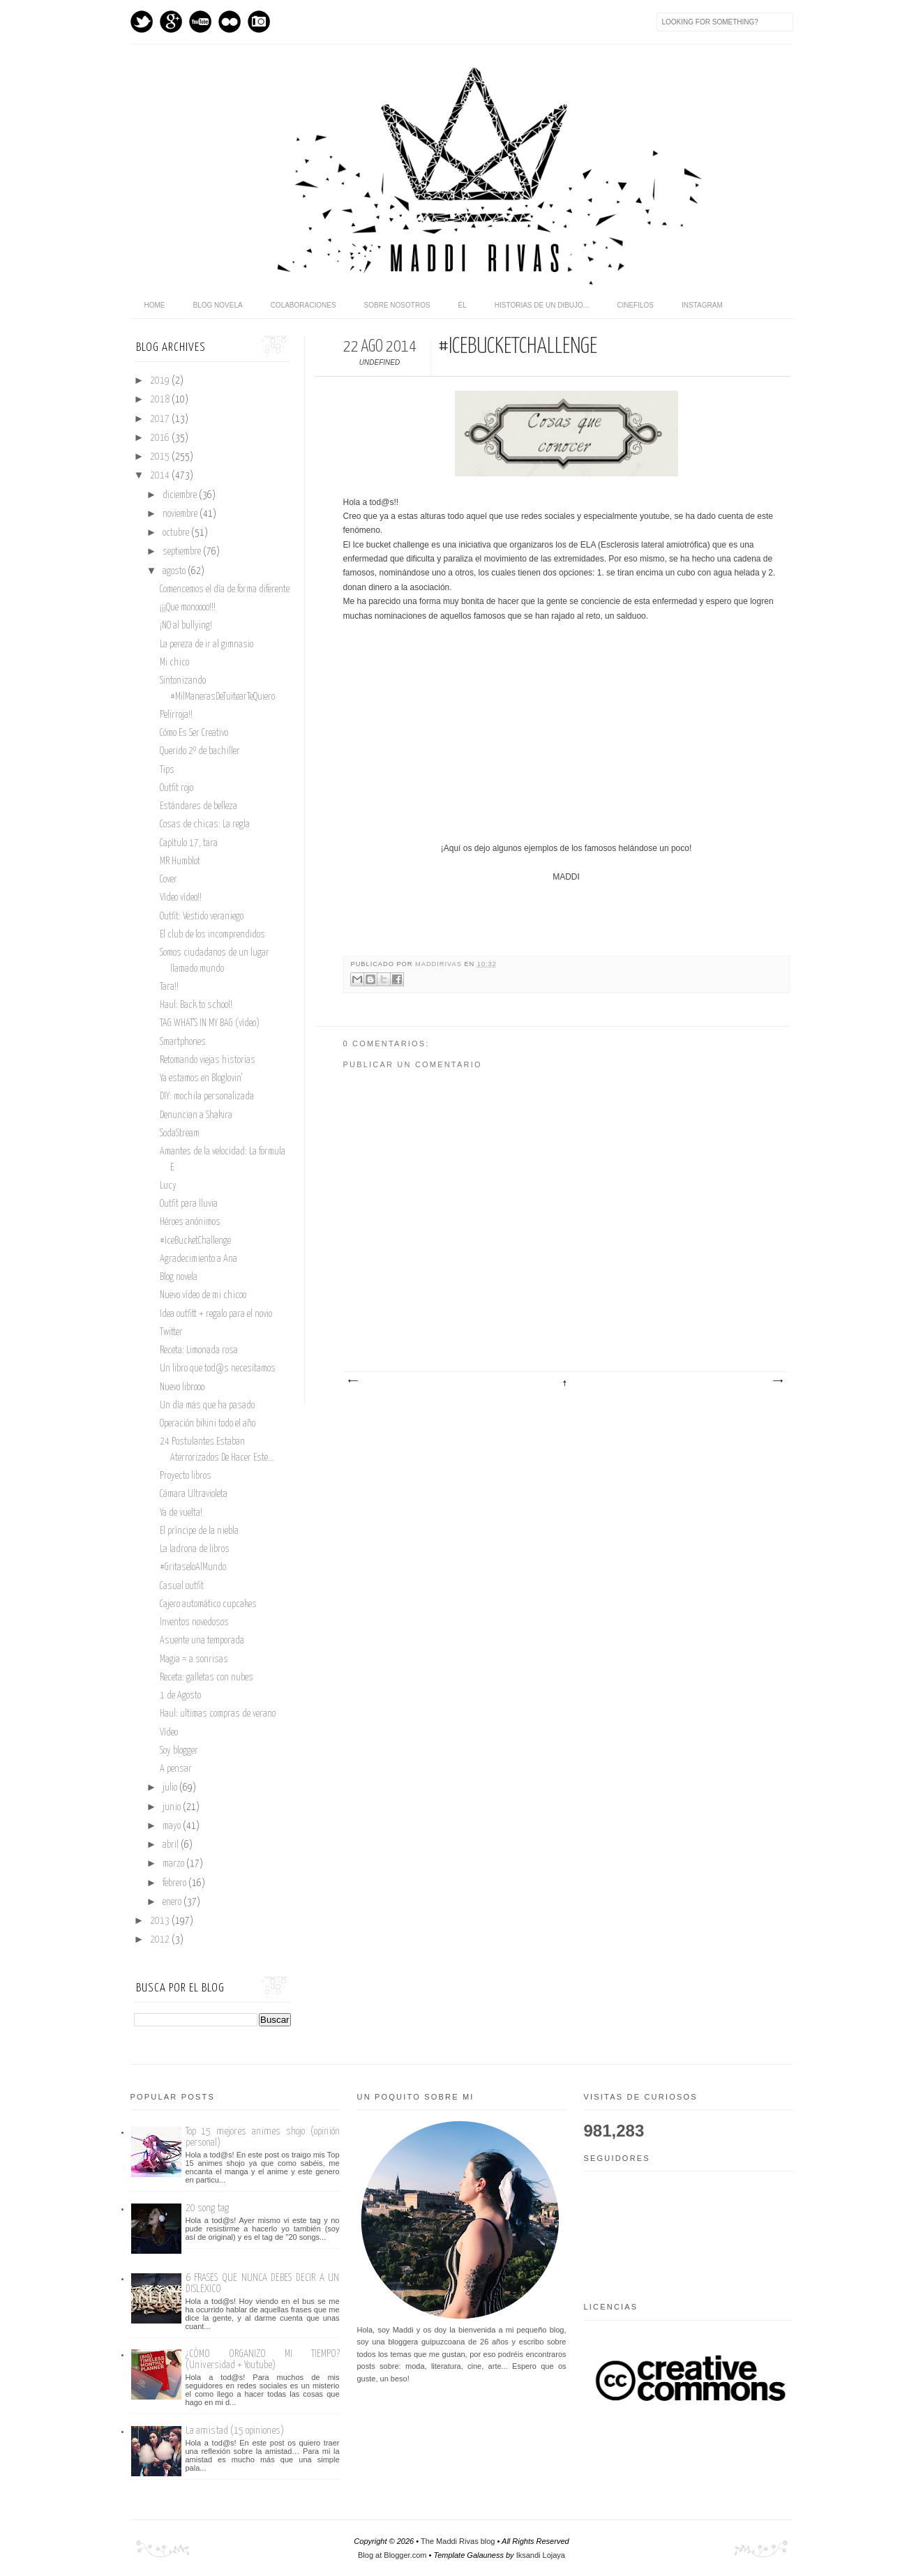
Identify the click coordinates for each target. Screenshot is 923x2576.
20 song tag (207, 2208)
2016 (161, 438)
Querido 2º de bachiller (200, 751)
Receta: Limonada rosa (199, 1350)
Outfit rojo (176, 788)
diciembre (181, 495)
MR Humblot (180, 861)
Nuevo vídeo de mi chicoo (203, 1295)
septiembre (183, 552)
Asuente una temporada (202, 1640)
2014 (161, 476)
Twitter (141, 21)
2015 (161, 457)
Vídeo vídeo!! (181, 898)
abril (172, 1845)
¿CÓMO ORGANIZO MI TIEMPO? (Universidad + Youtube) (263, 2359)
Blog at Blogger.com (392, 2555)
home (154, 305)
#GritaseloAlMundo (193, 1567)
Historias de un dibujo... (542, 305)
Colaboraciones (303, 305)
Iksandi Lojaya (540, 2555)
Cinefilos (635, 305)
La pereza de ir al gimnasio (206, 644)
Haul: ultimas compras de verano (218, 1714)
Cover (168, 879)
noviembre (181, 514)
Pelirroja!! (176, 715)
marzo (174, 1864)
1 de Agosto (180, 1696)
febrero (175, 1883)
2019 (161, 381)
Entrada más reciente (352, 1381)
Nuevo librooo (182, 1387)
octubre (177, 533)
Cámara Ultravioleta (193, 1494)
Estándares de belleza (198, 806)
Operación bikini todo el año (207, 1424)
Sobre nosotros (397, 305)
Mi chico (174, 663)
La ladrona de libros (195, 1549)
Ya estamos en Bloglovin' (201, 1078)
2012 (161, 1940)
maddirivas (439, 964)
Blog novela (218, 305)
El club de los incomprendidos (212, 935)
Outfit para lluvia (189, 1204)
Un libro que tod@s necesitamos (218, 1368)
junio (173, 1807)
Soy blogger (179, 1751)
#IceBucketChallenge (195, 1241)
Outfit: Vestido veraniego (201, 916)
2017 (161, 419)
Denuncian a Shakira (196, 1115)
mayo (173, 1826)
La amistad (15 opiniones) (235, 2430)
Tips (167, 770)
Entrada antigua (777, 1381)
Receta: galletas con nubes (206, 1677)
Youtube (200, 21)
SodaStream (180, 1133)
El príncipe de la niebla (199, 1531)
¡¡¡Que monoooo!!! (188, 607)
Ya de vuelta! (181, 1513)
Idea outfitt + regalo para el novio (216, 1314)
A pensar (176, 1769)
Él (462, 305)
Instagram (259, 21)
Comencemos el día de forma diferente (225, 589)
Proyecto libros (185, 1476)
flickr (229, 21)
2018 (161, 400)
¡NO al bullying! (186, 626)
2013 (161, 1921)
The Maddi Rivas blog (458, 2541)
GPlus (171, 21)
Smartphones (183, 1042)
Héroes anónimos (190, 1222)
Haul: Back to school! (196, 1005)
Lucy (168, 1186)
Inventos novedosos (194, 1622)
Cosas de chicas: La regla (205, 824)
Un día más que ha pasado (207, 1405)
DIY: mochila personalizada (207, 1096)
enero (173, 1902)
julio (171, 1788)
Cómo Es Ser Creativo (194, 733)
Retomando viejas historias (207, 1060)
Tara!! (169, 987)
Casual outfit (182, 1586)
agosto (175, 571)
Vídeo (169, 1733)
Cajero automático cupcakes (208, 1604)
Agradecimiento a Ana (198, 1259)
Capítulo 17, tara (189, 843)
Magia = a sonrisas (194, 1659)
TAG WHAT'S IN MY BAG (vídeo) (210, 1023)
